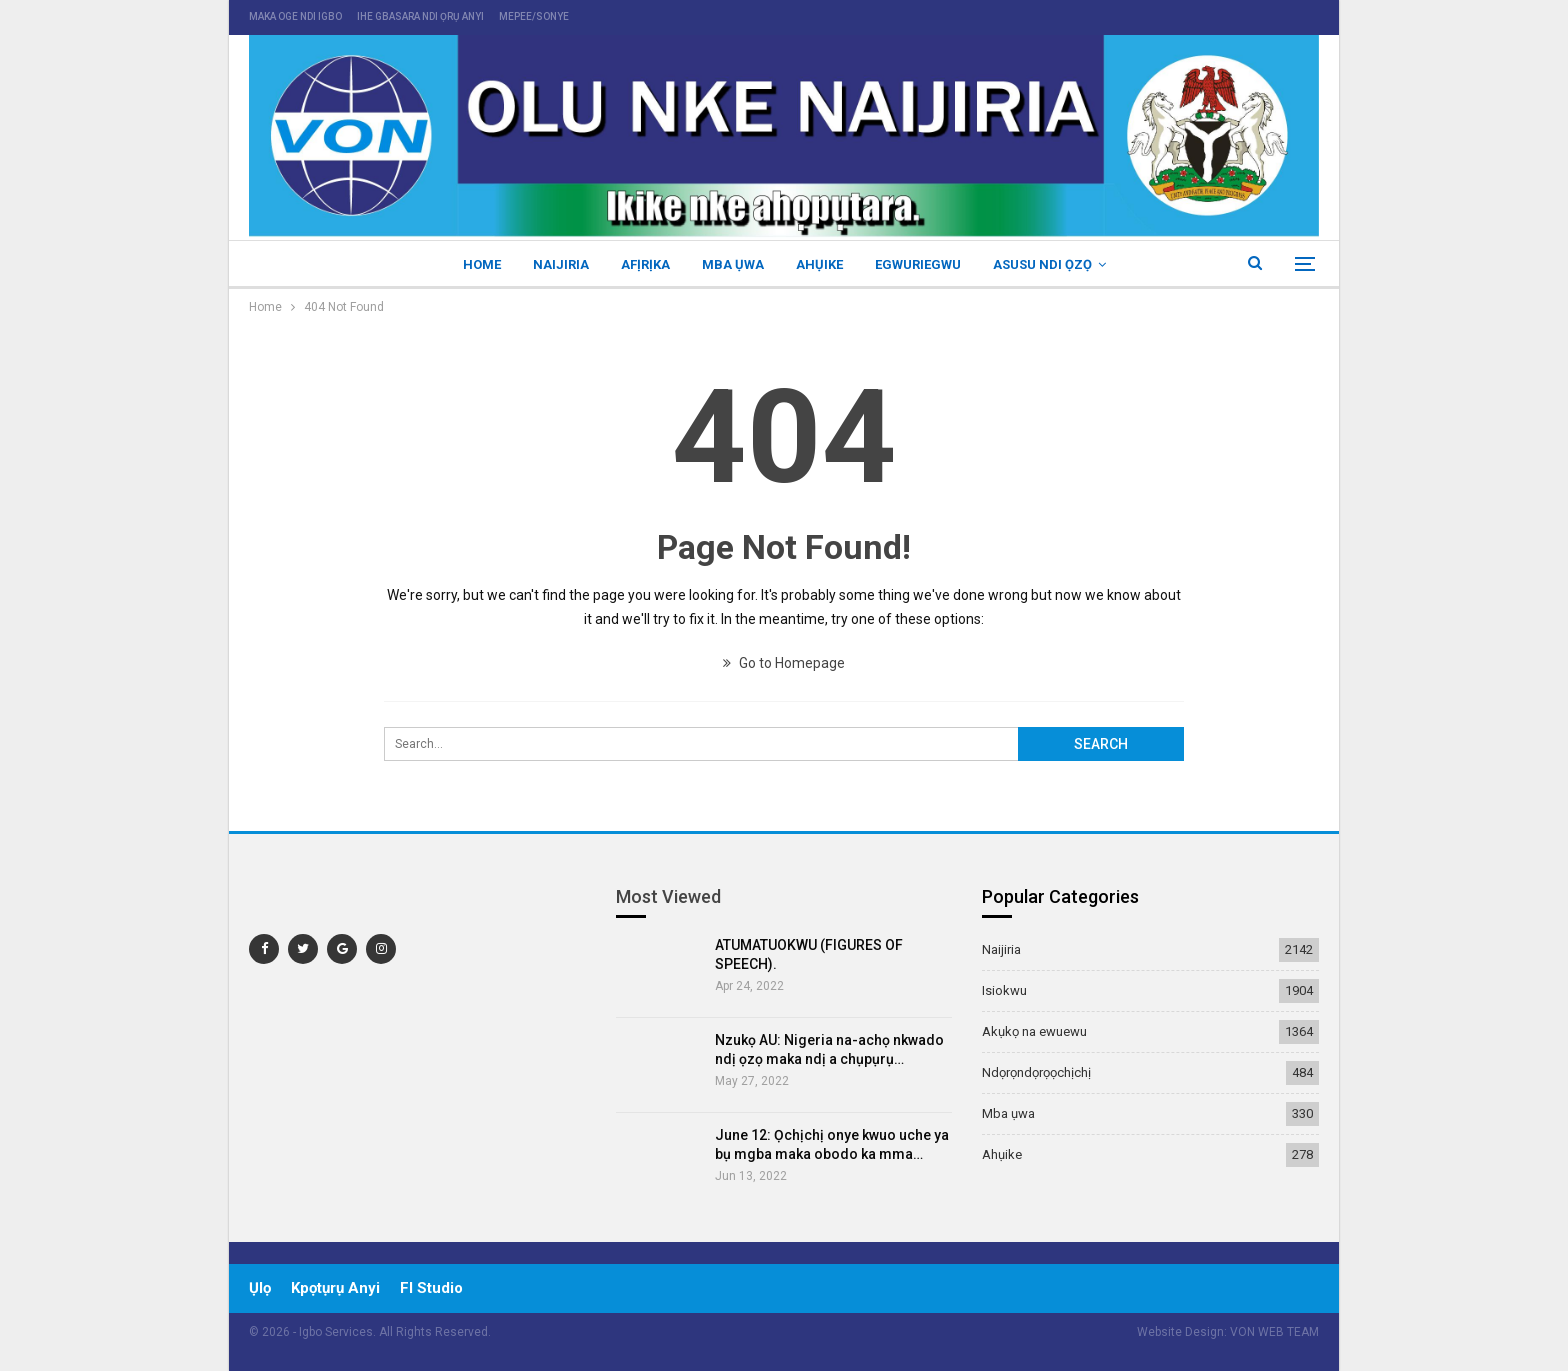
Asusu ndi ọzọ (1051, 264)
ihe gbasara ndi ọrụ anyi (420, 16)
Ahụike (822, 264)
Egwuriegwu (924, 264)
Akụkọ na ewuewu (1034, 1031)
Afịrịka (642, 264)
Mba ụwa (733, 264)
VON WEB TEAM (1274, 1332)
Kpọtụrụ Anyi (335, 1288)
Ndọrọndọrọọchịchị (1036, 1072)
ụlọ (260, 1288)
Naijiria (555, 264)
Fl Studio (431, 1288)
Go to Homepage (784, 663)
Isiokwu (1004, 990)
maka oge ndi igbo (295, 16)
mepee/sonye (534, 16)
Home (473, 264)
